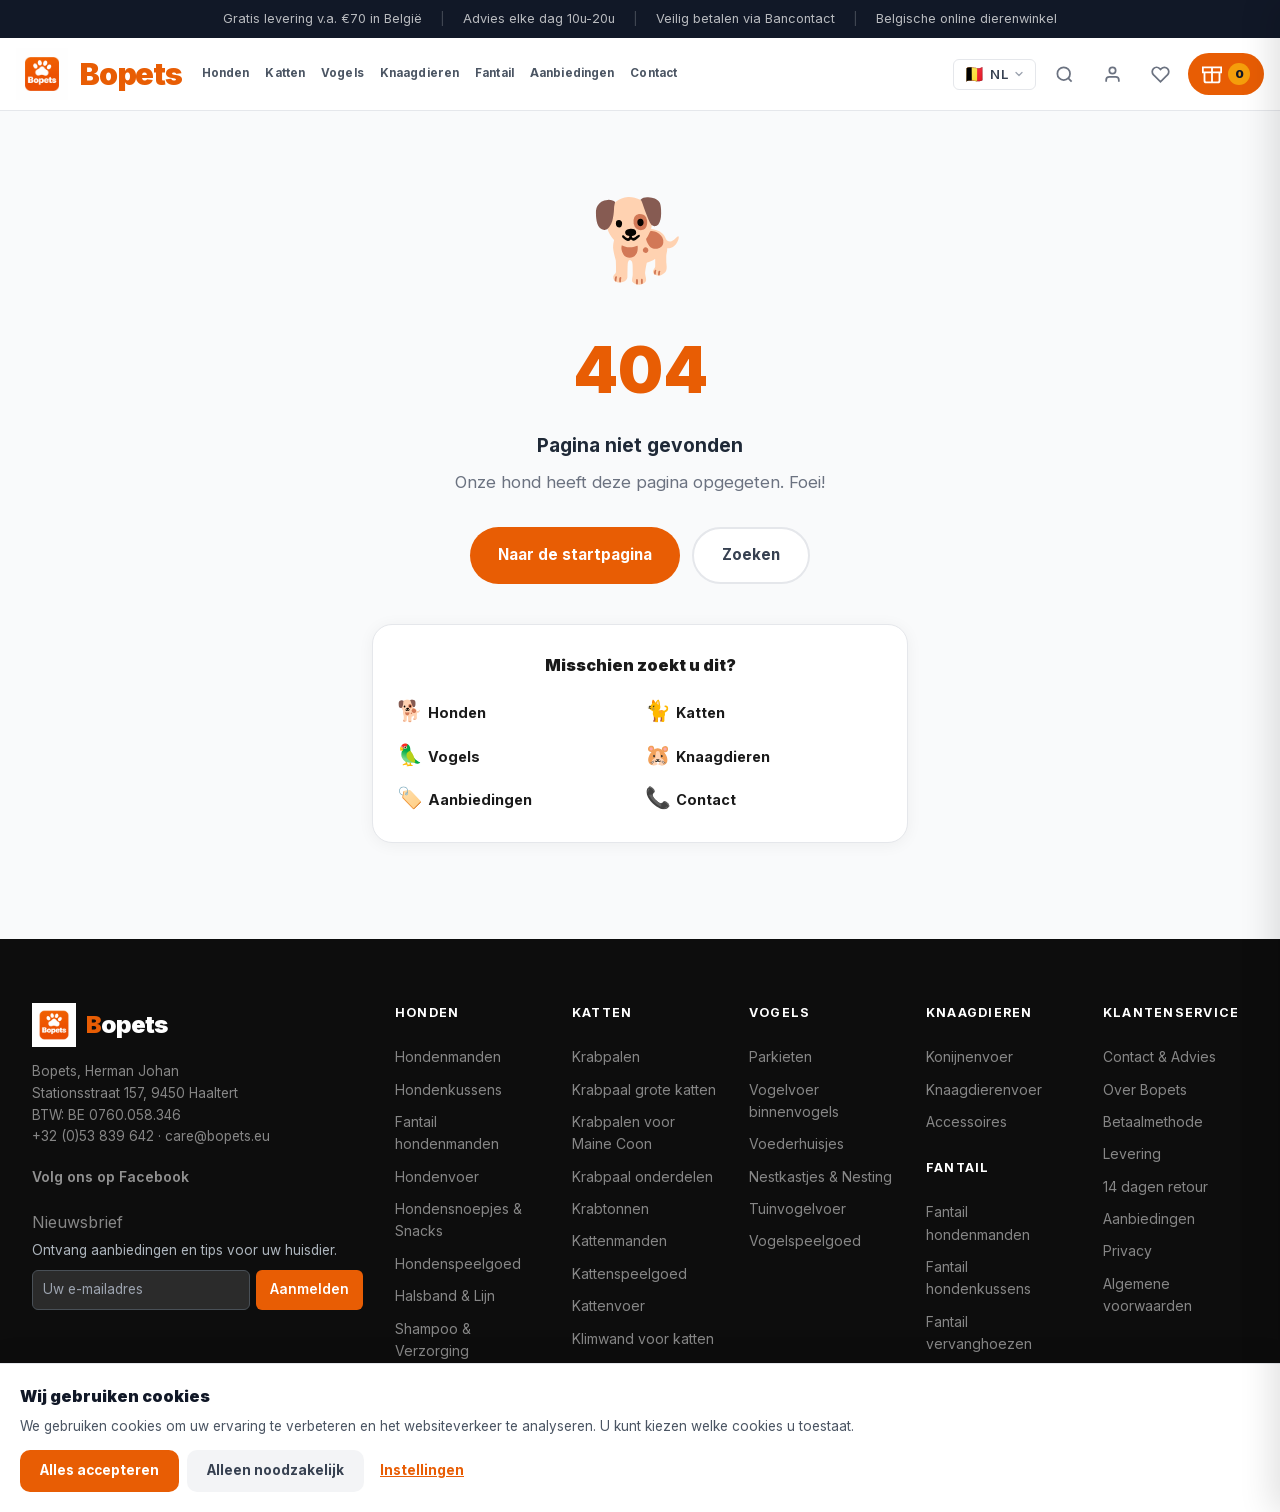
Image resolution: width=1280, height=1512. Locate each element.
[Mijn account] (1112, 74)
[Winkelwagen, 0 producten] (1226, 74)
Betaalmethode (1153, 1121)
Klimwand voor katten (643, 1338)
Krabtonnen (610, 1208)
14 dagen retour (1155, 1186)
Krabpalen (606, 1056)
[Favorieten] (1160, 74)
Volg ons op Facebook (110, 1176)
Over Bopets (1145, 1089)
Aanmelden (309, 1289)
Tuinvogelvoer (797, 1208)
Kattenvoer (608, 1305)
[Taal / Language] (994, 74)
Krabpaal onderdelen (642, 1176)
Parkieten (780, 1056)
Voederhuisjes (796, 1143)
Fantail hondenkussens (978, 1277)
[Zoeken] (1064, 74)
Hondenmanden (448, 1056)
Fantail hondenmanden (447, 1132)
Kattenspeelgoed (629, 1273)
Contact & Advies (1159, 1056)
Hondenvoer (437, 1176)
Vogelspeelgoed (805, 1240)
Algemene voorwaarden (1147, 1294)
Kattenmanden (619, 1240)
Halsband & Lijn (445, 1295)
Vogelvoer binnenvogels (794, 1100)
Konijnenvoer (969, 1056)
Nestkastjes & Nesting (820, 1176)
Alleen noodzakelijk (275, 1470)
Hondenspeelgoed (458, 1263)
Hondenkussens (448, 1089)
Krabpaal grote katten (644, 1089)
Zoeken (751, 554)
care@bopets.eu (217, 1136)
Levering (1132, 1153)
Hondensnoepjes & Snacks (458, 1219)
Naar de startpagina (575, 554)
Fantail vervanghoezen (979, 1332)
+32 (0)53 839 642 (93, 1136)
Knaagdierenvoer (984, 1089)
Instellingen (422, 1470)
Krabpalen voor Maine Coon (623, 1132)
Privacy (1127, 1250)
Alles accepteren (99, 1470)
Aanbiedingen (1149, 1218)
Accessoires (966, 1121)
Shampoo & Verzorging (433, 1339)
